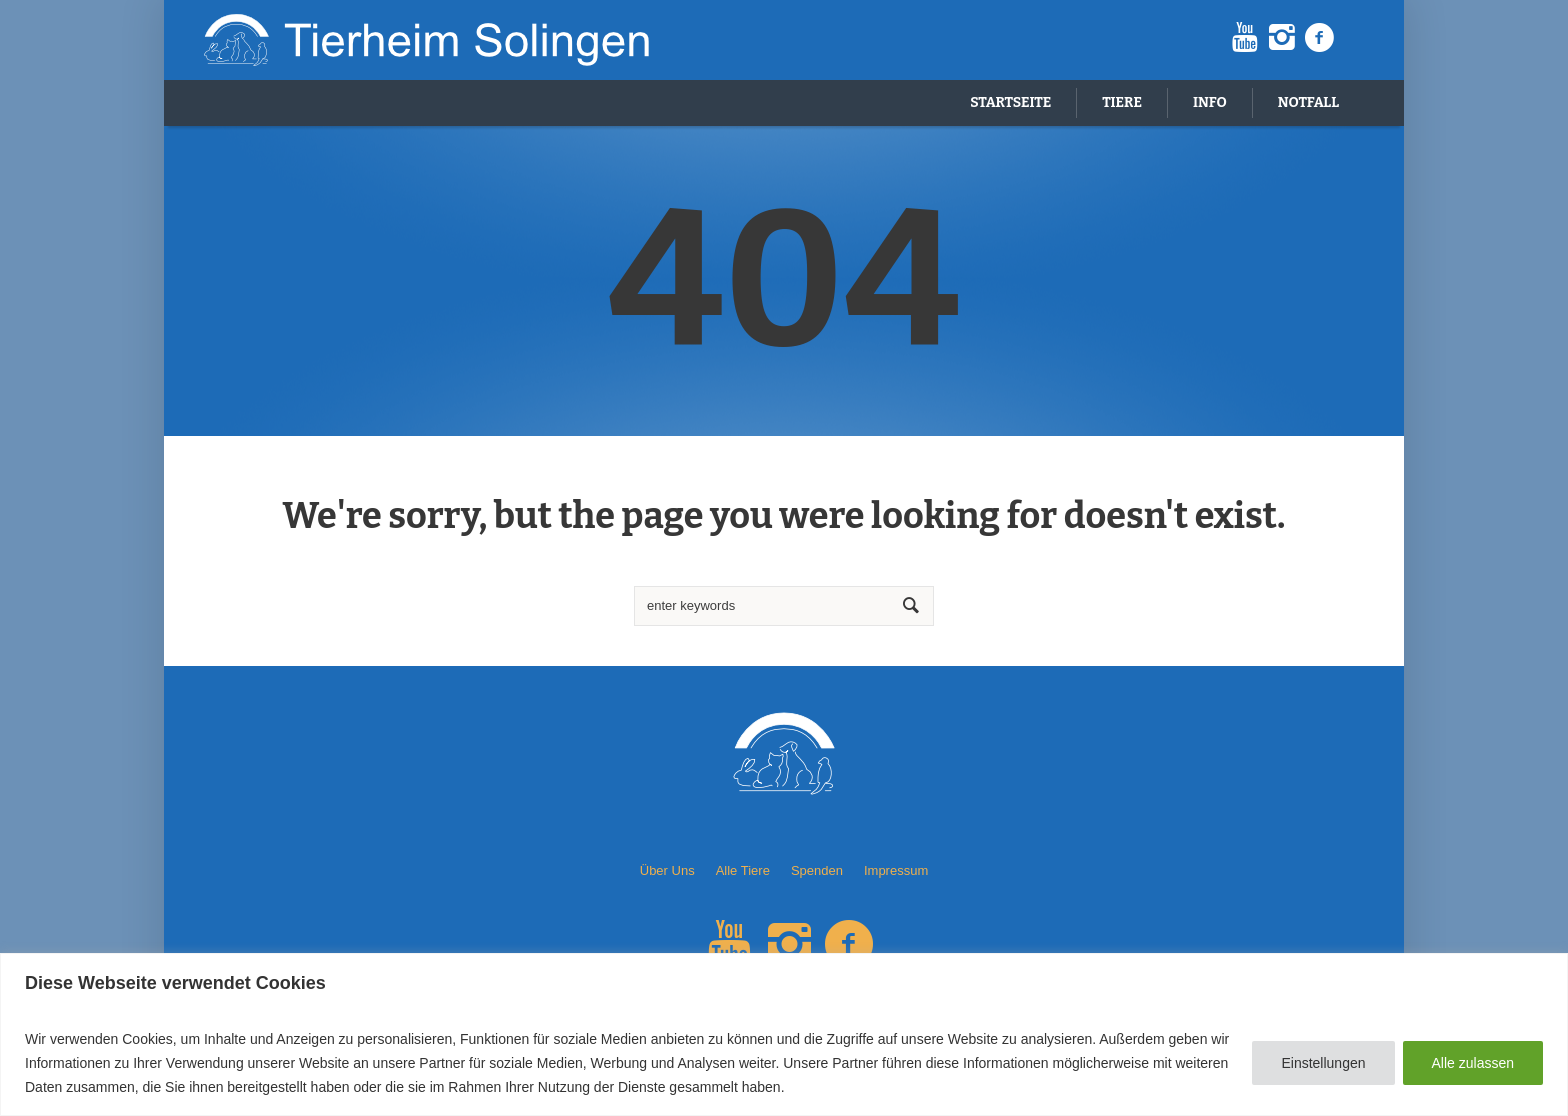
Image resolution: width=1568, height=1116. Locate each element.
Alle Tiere (743, 870)
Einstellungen (1323, 1063)
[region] (784, 1034)
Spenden (817, 870)
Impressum (896, 870)
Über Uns (667, 870)
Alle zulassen (1473, 1063)
